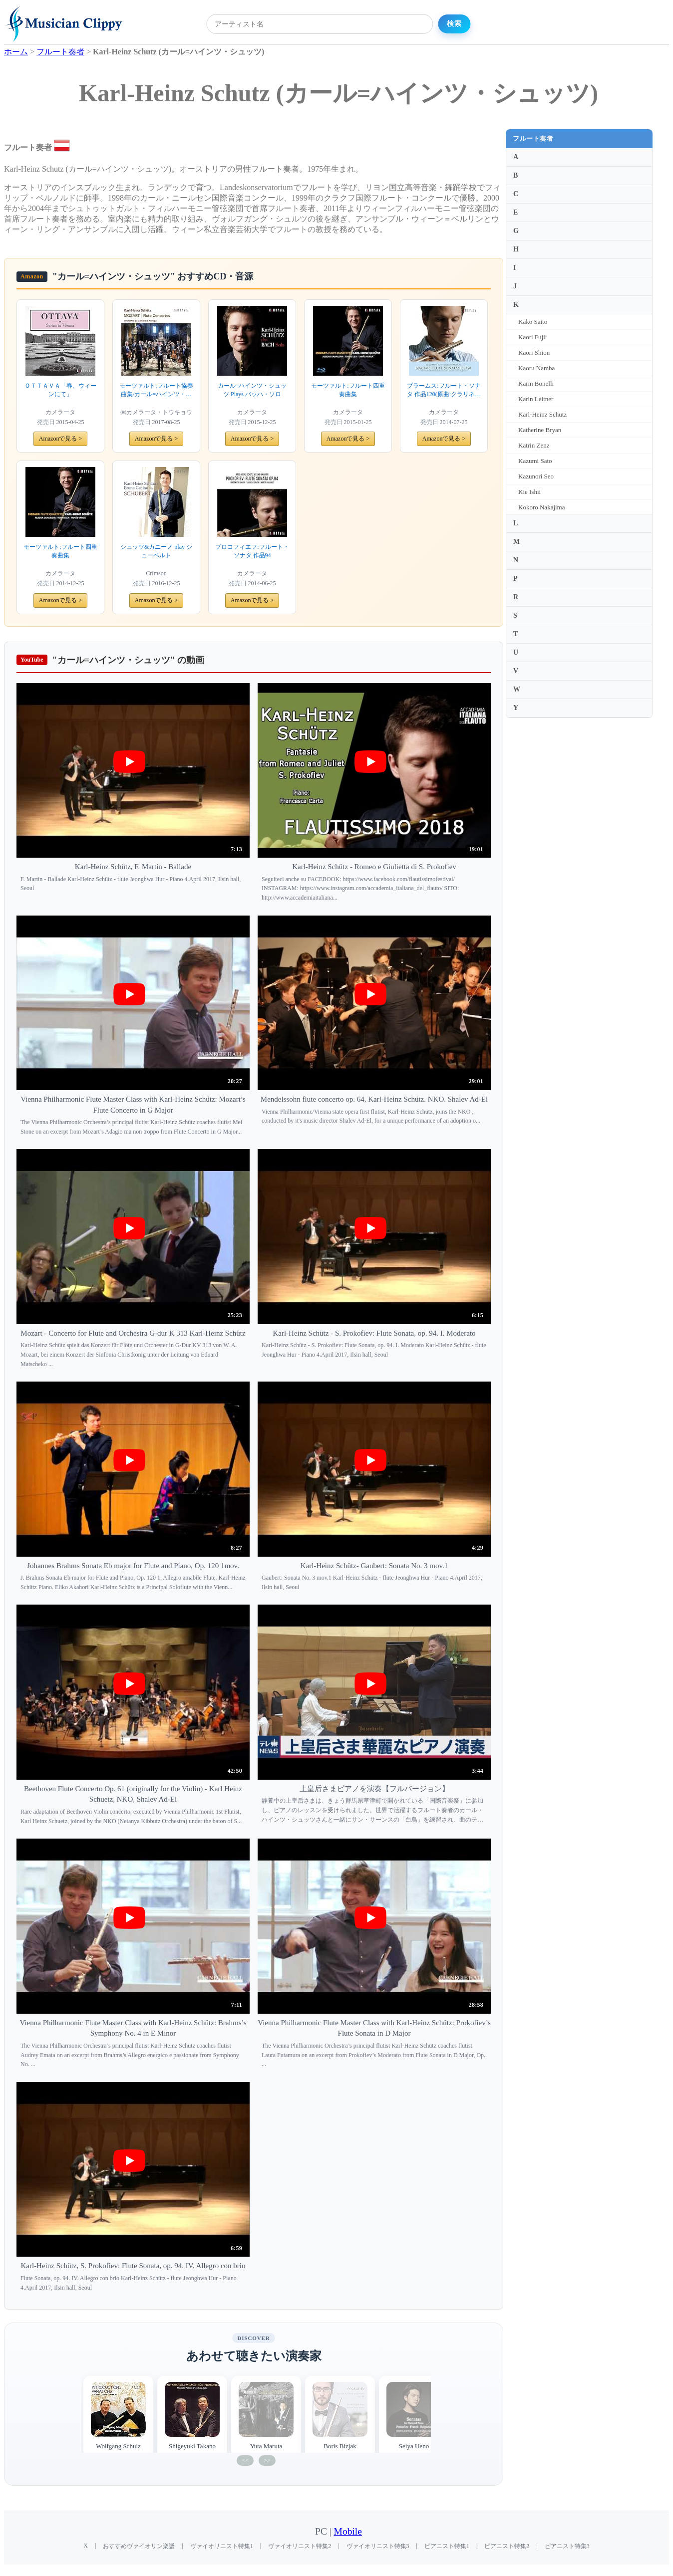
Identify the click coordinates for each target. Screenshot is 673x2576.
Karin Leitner (535, 399)
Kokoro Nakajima (541, 507)
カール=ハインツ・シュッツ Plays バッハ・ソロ (252, 390)
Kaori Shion (534, 352)
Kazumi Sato (535, 461)
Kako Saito (532, 321)
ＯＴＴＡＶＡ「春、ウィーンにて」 (60, 390)
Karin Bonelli (536, 383)
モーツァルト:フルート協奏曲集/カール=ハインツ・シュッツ (156, 390)
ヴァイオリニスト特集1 (221, 2546)
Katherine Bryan (539, 430)
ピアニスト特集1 (446, 2546)
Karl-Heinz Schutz (542, 414)
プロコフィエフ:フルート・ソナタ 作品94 (252, 551)
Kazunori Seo (536, 476)
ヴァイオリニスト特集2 (299, 2546)
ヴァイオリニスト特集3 (377, 2546)
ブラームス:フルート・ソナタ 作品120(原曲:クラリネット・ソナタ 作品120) (444, 390)
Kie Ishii (529, 491)
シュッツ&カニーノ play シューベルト (156, 551)
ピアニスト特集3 (567, 2546)
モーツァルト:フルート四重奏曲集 (347, 390)
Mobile (348, 2531)
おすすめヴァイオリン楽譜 (139, 2546)
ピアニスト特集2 (506, 2546)
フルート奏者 (533, 138)
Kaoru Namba (536, 368)
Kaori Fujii (532, 337)
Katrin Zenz (533, 445)
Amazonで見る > (60, 438)
